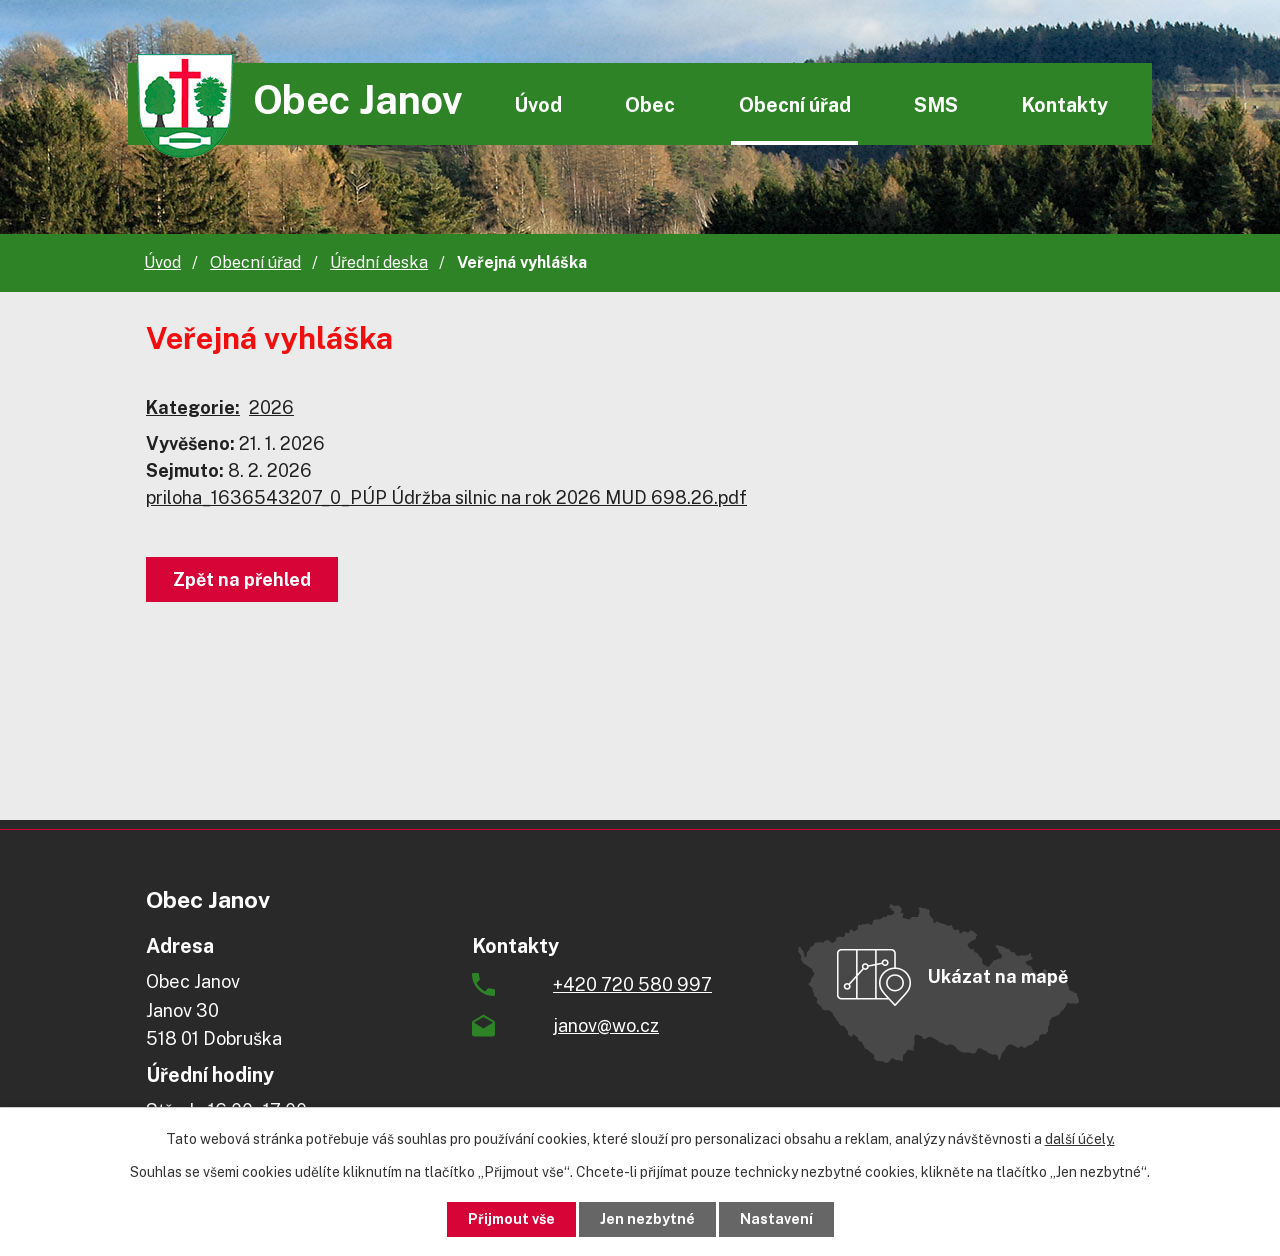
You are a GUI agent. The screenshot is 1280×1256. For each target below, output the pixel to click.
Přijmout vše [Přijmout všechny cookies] (511, 1219)
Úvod (538, 104)
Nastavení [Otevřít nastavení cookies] (776, 1219)
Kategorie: (193, 407)
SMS (936, 104)
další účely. (1080, 1139)
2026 (271, 407)
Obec (650, 104)
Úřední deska (379, 262)
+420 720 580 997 (632, 984)
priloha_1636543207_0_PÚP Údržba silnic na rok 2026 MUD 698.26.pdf (446, 497)
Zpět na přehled (242, 579)
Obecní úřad (795, 104)
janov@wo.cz (606, 1025)
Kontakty (1064, 104)
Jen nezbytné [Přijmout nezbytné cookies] (647, 1219)
